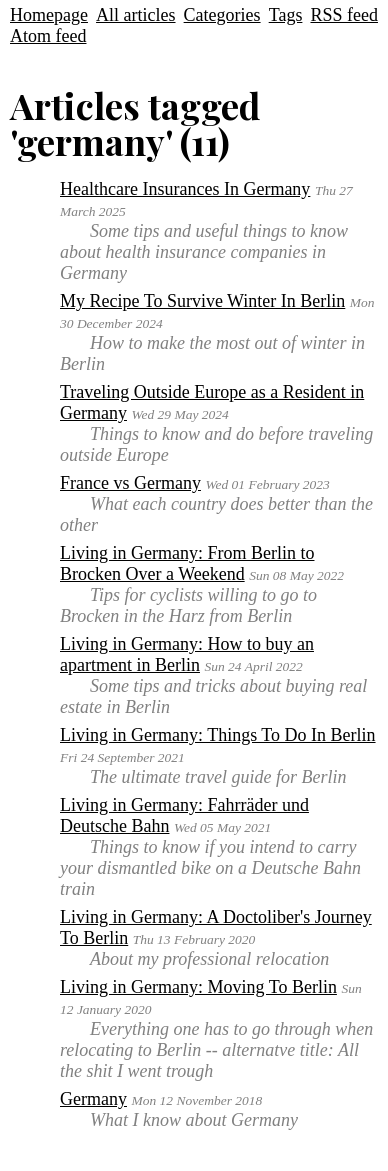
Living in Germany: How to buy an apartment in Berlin (187, 654)
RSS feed (344, 15)
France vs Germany (130, 483)
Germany (93, 1099)
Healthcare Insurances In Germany (185, 189)
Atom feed (48, 36)
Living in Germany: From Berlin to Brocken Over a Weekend (187, 563)
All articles (135, 15)
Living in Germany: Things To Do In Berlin (218, 735)
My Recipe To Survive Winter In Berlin (202, 301)
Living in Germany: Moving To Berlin (198, 987)
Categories (222, 15)
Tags (286, 15)
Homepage (49, 15)
